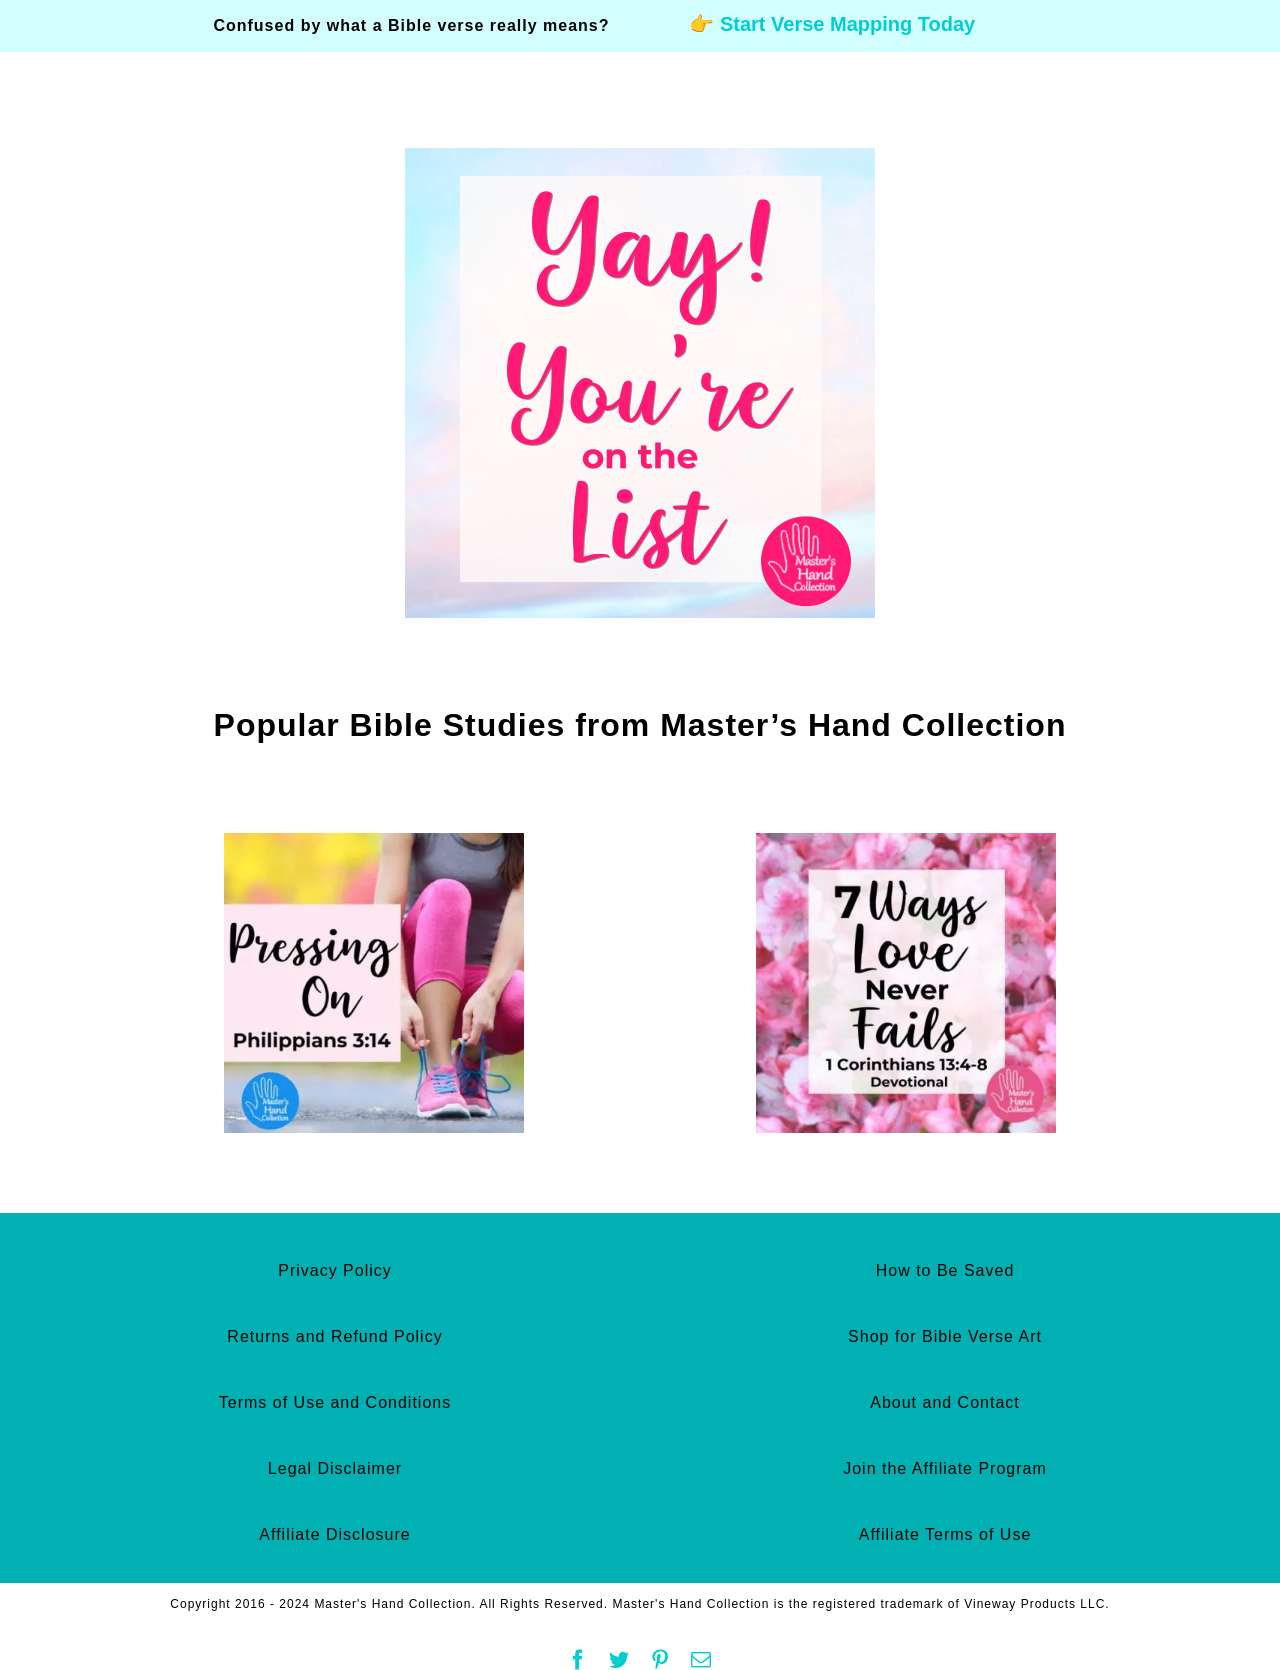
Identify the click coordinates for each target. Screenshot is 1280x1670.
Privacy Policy (335, 1270)
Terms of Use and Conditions (335, 1402)
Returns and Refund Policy (334, 1336)
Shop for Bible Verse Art (945, 1336)
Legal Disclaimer (335, 1468)
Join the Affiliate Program (945, 1468)
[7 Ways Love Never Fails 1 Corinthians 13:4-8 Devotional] (906, 843)
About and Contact (945, 1402)
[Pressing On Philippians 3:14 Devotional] (374, 843)
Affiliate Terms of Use (945, 1534)
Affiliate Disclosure (334, 1534)
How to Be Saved (945, 1270)
